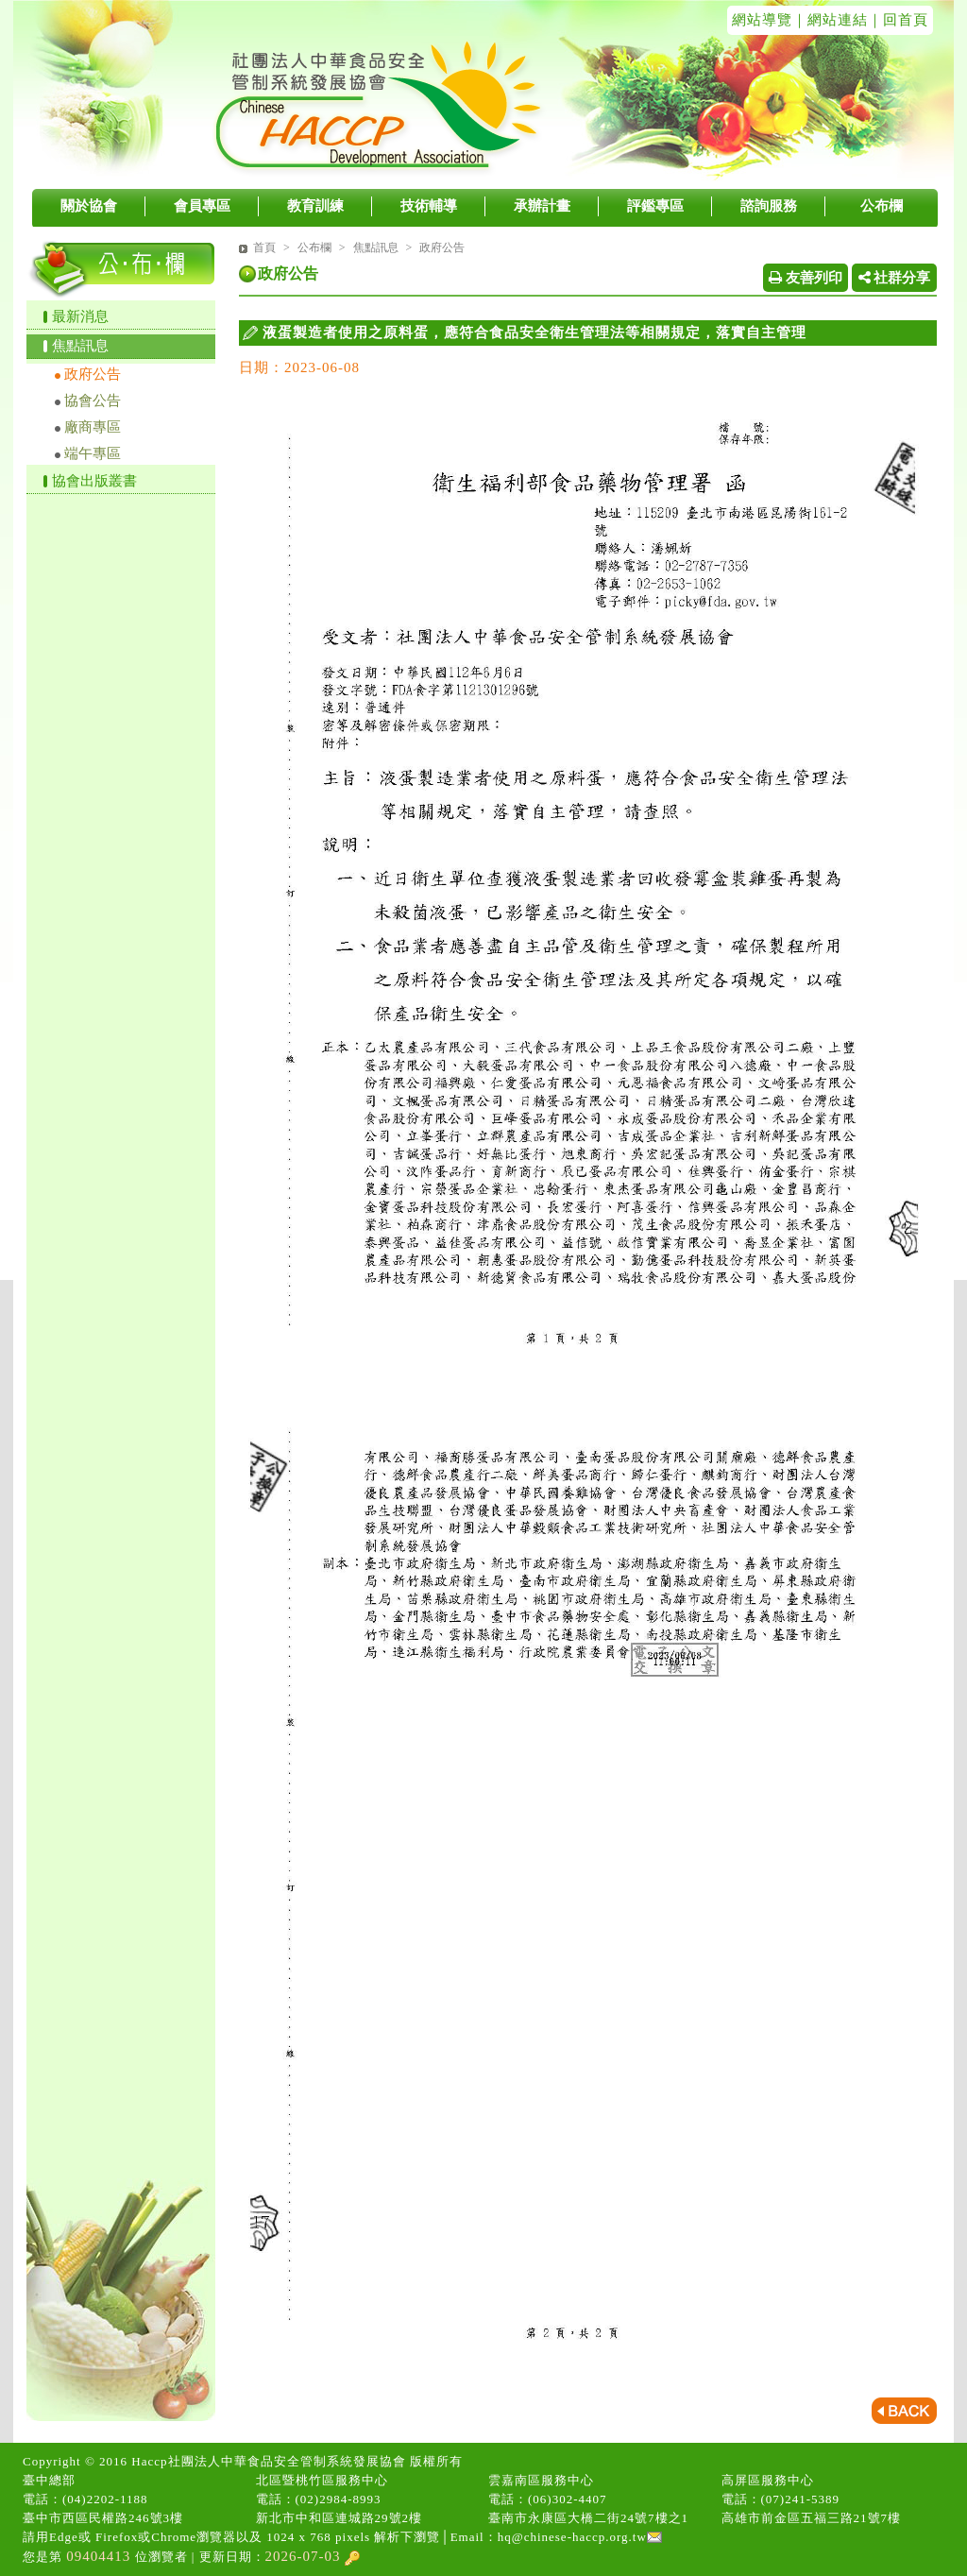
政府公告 (92, 374)
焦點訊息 (80, 345)
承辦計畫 (542, 205)
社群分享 (894, 277)
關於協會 (88, 205)
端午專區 (92, 453)
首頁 (264, 247)
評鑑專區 (655, 205)
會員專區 (202, 205)
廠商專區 (92, 427)
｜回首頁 (898, 19)
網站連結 (837, 19)
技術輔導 (428, 205)
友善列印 (805, 277)
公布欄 (881, 205)
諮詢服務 (768, 205)
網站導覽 (762, 19)
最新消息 (80, 316)
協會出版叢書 (94, 480)
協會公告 (92, 400)
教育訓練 (315, 205)
